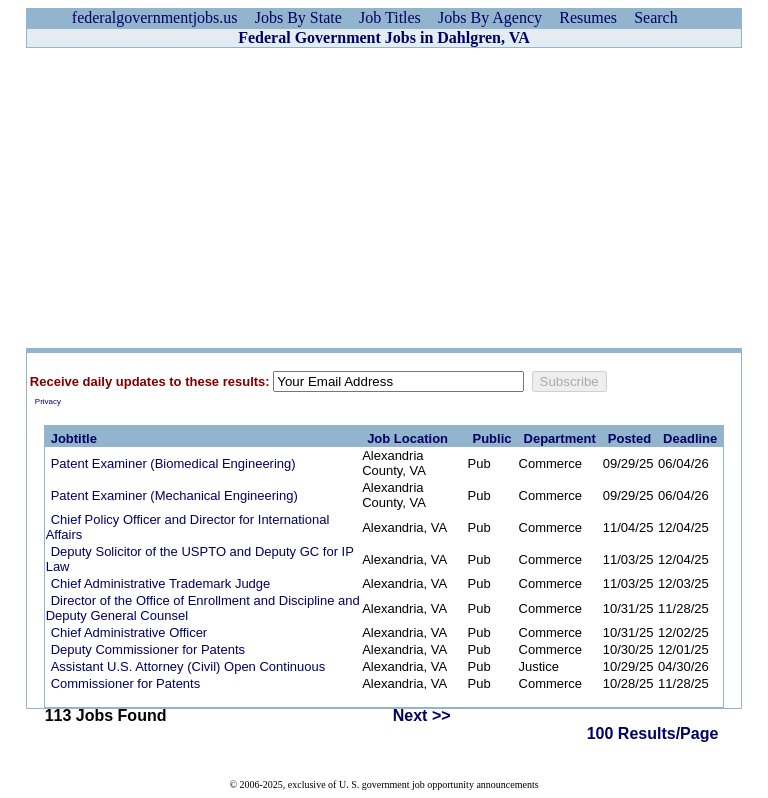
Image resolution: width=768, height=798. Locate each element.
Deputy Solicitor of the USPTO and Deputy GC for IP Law (200, 559)
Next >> (422, 715)
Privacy (48, 401)
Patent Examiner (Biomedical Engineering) (173, 463)
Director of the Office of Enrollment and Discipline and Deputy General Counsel (203, 608)
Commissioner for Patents (126, 683)
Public (492, 438)
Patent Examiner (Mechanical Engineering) (174, 495)
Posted (629, 438)
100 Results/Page (653, 733)
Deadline (690, 438)
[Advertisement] (384, 198)
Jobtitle (74, 438)
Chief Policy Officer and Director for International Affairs (188, 527)
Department (560, 438)
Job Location (407, 438)
